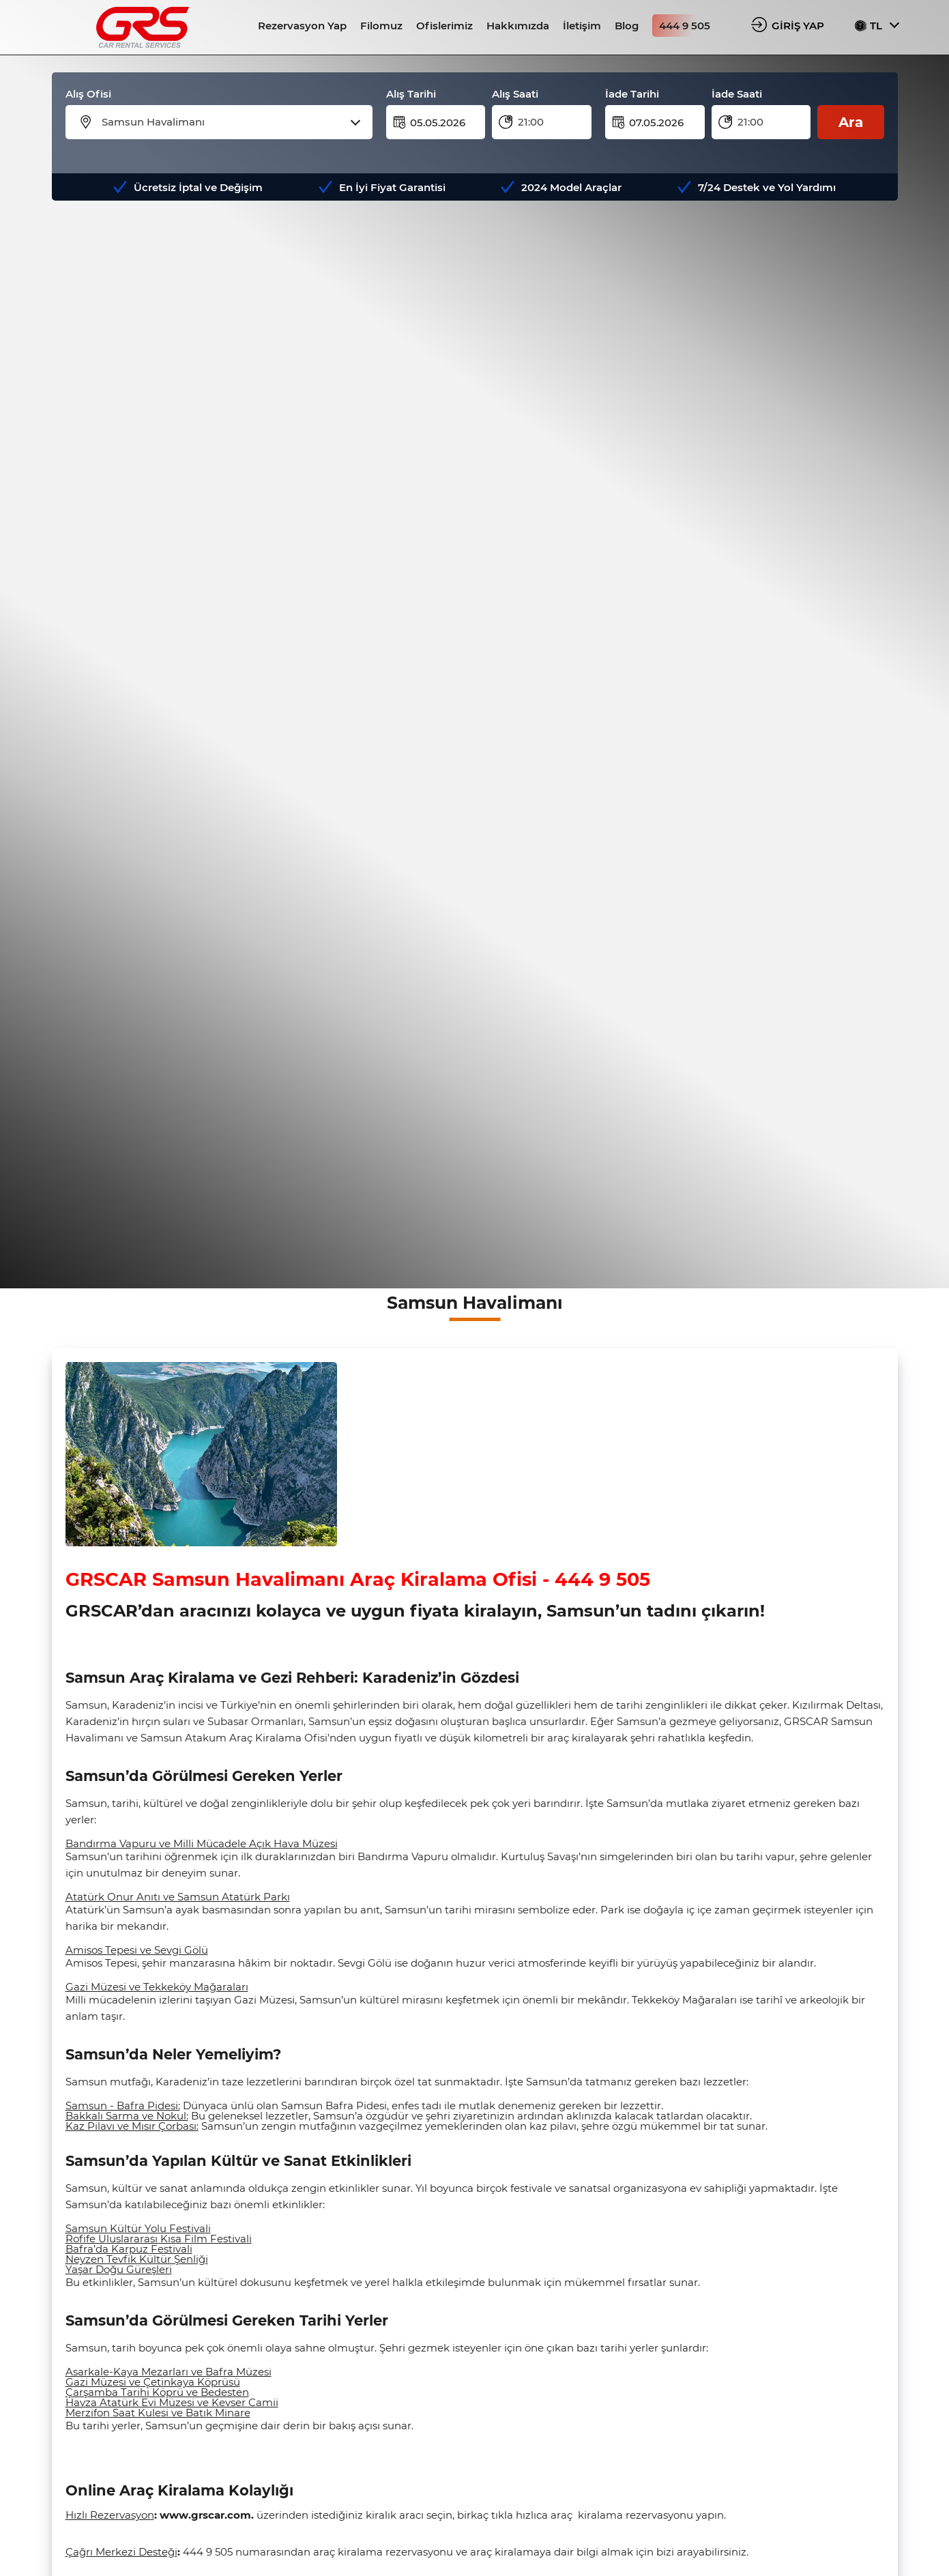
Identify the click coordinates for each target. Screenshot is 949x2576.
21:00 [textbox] (531, 121)
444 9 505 (684, 25)
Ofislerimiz (444, 25)
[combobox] (227, 122)
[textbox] (227, 122)
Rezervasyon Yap (302, 25)
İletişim (582, 25)
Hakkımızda (517, 25)
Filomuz (381, 25)
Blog (627, 25)
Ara (850, 122)
